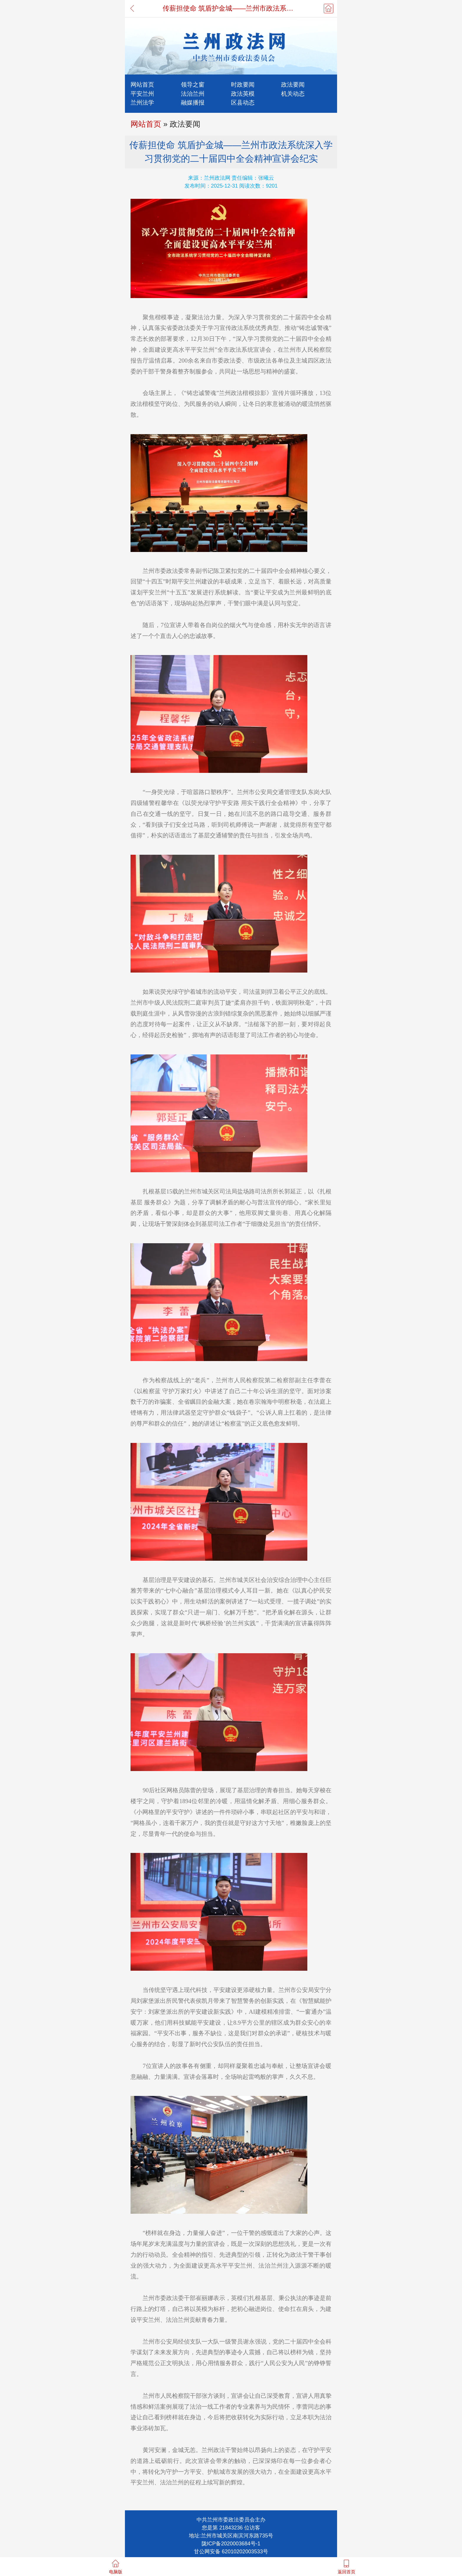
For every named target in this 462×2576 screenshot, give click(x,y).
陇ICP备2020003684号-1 (231, 2544)
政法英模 (243, 93)
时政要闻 (243, 84)
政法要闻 (293, 84)
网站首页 (142, 84)
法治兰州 (192, 93)
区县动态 (243, 102)
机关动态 (293, 93)
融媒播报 (192, 102)
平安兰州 (142, 93)
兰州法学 (142, 102)
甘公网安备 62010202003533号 (231, 2551)
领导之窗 (192, 84)
